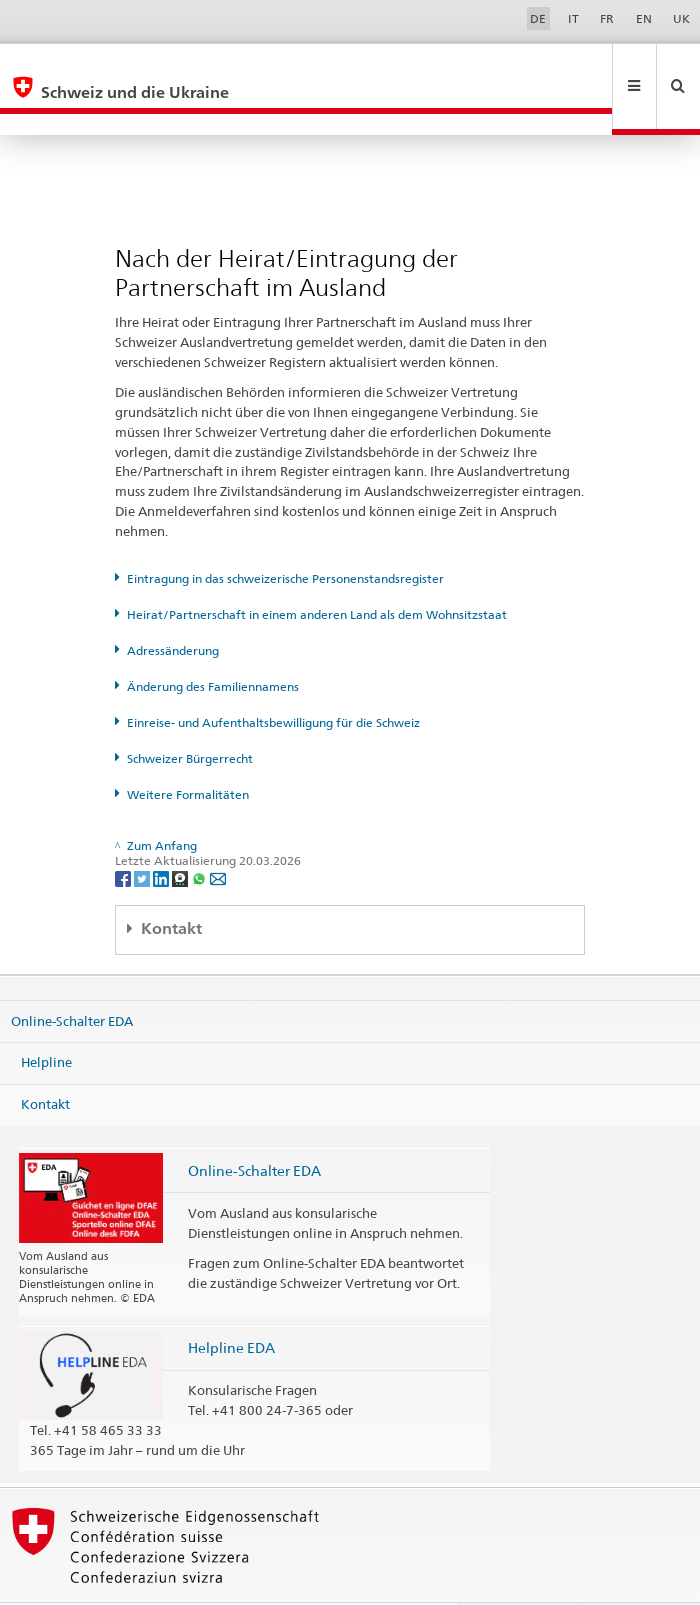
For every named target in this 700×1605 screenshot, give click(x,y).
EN (644, 18)
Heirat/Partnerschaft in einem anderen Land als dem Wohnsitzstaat (317, 571)
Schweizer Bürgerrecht (190, 715)
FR (607, 18)
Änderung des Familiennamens (213, 643)
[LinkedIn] (162, 834)
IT (573, 18)
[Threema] (181, 834)
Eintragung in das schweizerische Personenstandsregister (285, 535)
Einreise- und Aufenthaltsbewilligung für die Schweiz (273, 679)
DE (538, 18)
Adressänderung (173, 607)
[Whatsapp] (200, 834)
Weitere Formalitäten (188, 751)
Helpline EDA (231, 1304)
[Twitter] (143, 834)
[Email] (218, 834)
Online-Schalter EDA (72, 977)
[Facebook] (124, 834)
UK (681, 18)
